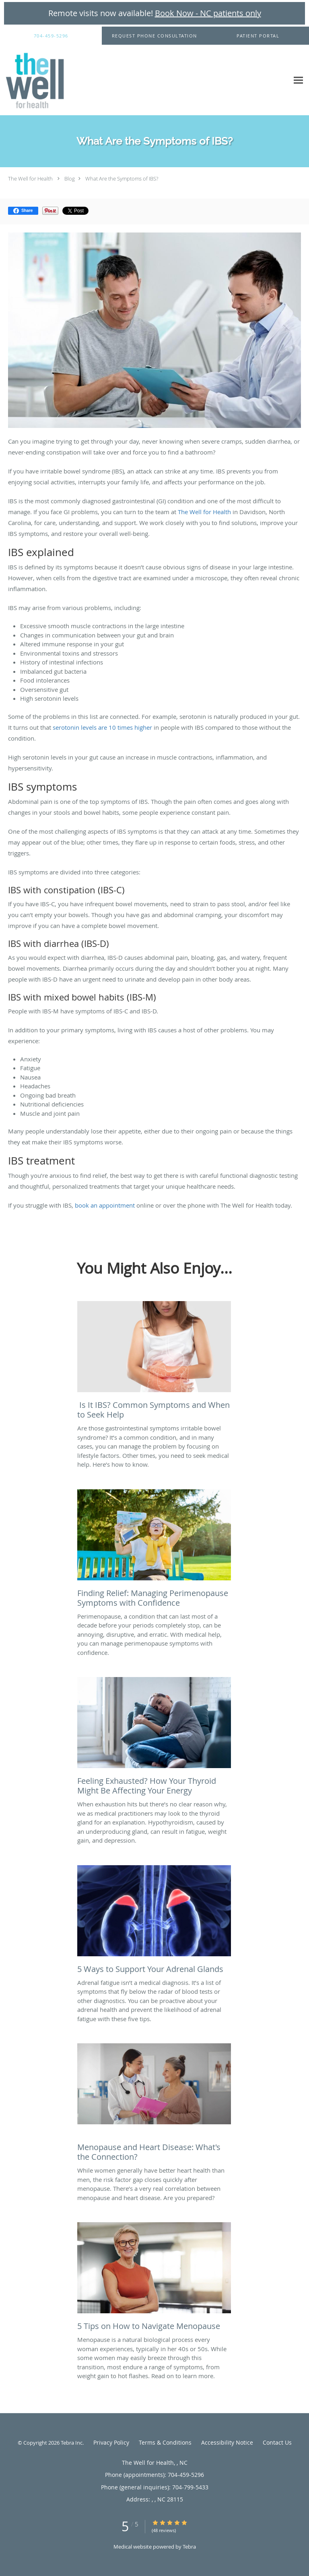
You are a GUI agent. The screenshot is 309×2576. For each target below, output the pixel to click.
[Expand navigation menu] (298, 80)
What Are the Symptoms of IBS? (121, 178)
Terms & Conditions (165, 2442)
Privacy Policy (111, 2442)
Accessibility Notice (227, 2442)
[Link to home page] (44, 80)
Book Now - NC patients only (208, 13)
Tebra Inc (71, 2442)
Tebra (189, 2546)
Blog (69, 178)
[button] (154, 36)
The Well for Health (30, 178)
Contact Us (277, 2442)
